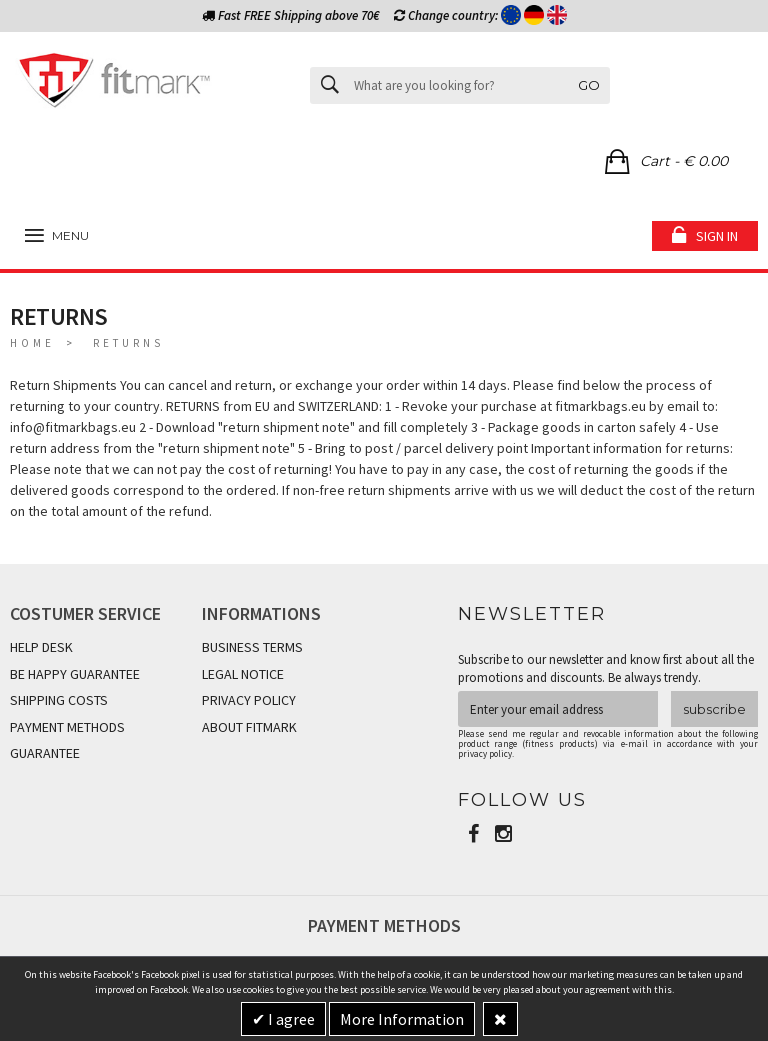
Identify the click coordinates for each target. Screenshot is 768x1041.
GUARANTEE (45, 753)
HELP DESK (41, 647)
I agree (290, 1019)
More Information (402, 1019)
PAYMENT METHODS (67, 727)
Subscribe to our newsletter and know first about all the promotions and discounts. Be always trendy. (606, 668)
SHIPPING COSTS (59, 700)
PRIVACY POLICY (249, 700)
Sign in (717, 236)
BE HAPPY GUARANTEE (75, 674)
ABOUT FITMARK (249, 727)
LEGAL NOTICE (243, 674)
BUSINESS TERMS (252, 647)
